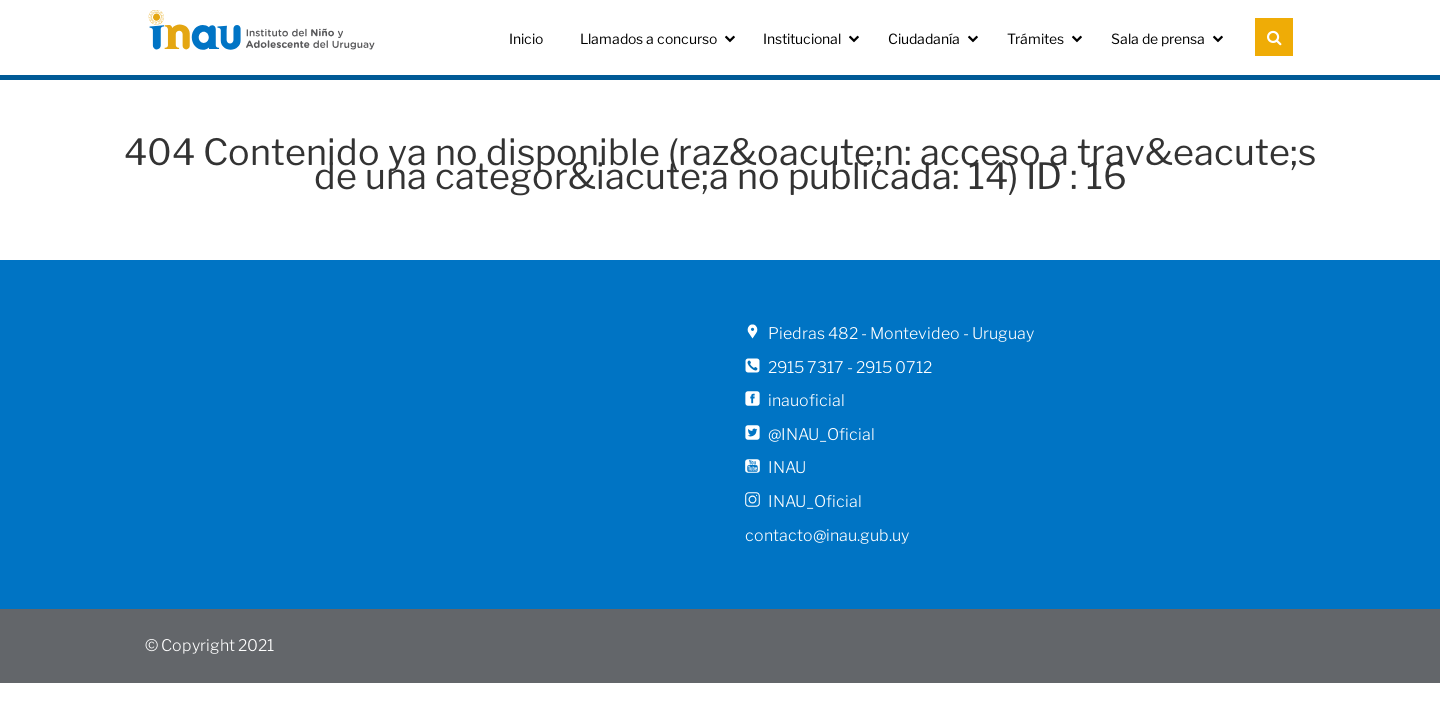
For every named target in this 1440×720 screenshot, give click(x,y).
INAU (787, 467)
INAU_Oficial (815, 501)
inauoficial (806, 400)
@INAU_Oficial (821, 434)
